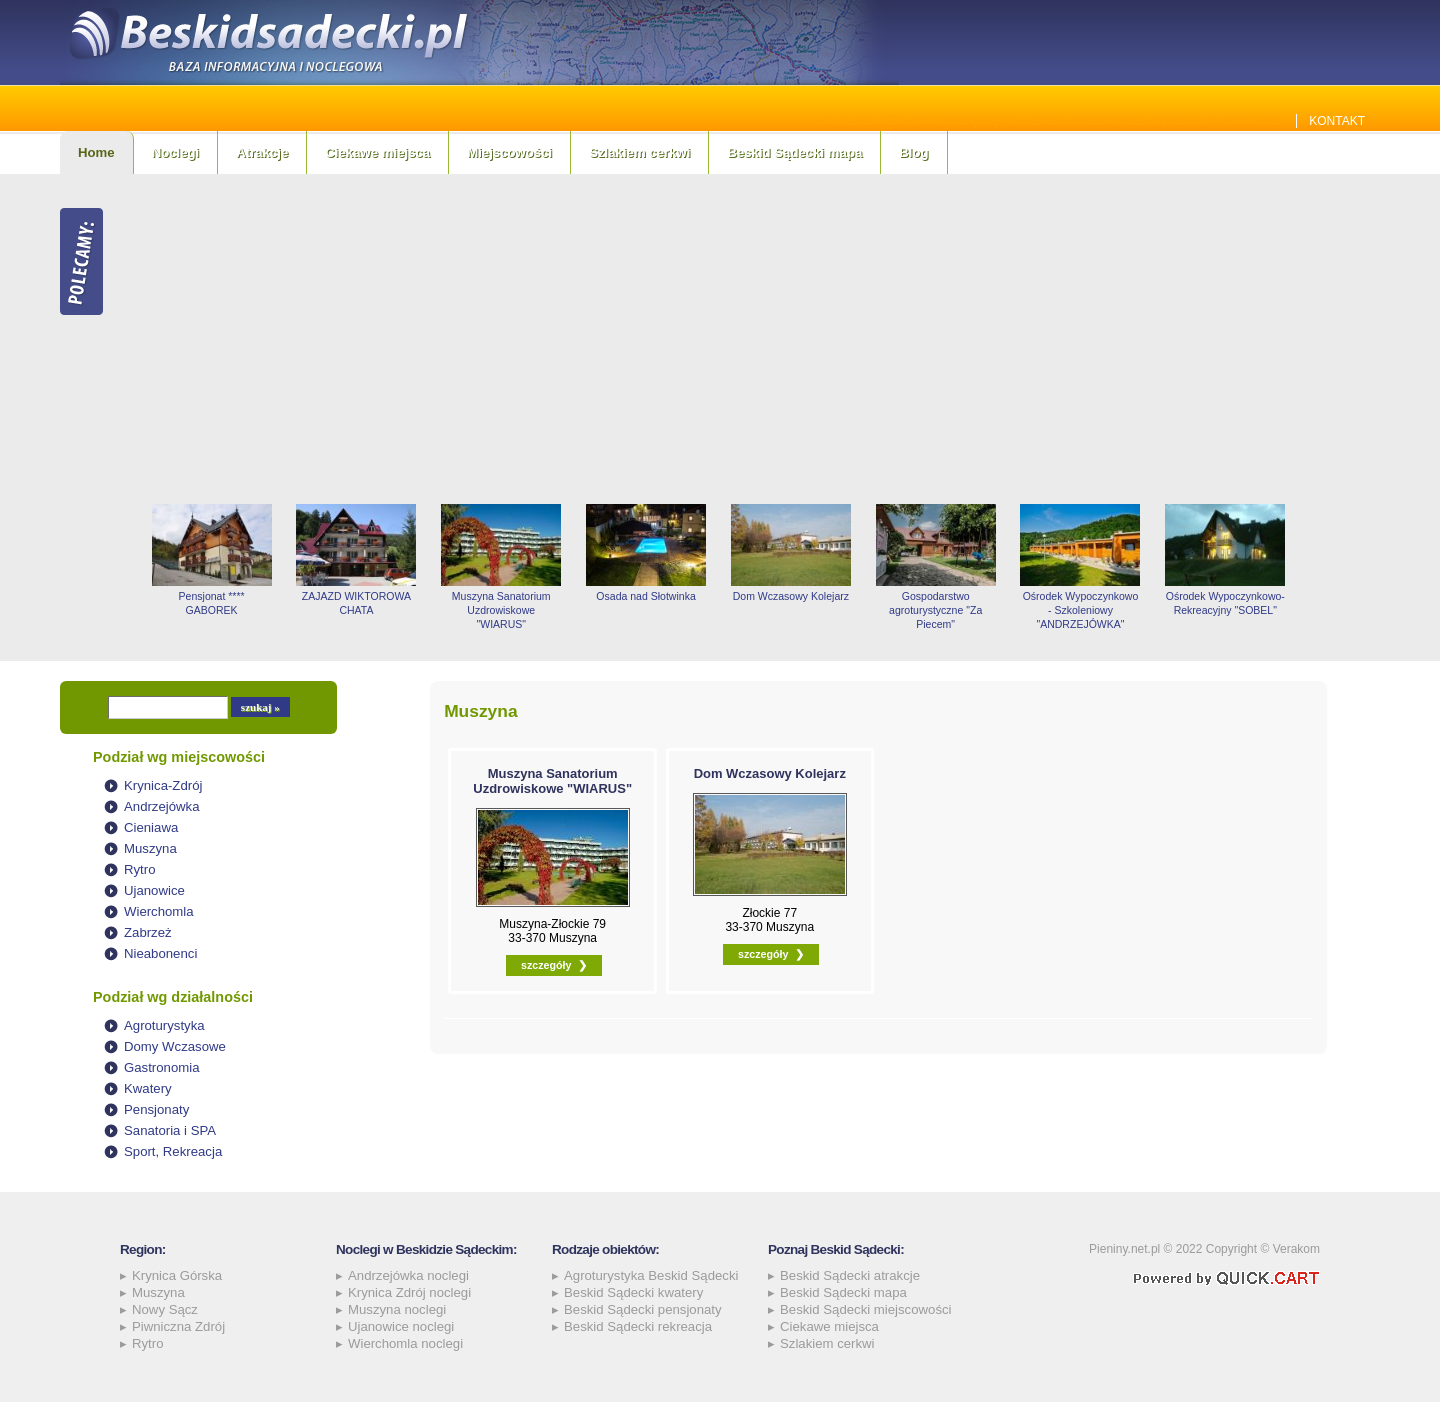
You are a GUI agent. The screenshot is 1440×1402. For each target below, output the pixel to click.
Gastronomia (162, 1067)
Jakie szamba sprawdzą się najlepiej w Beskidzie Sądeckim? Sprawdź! (1052, 121)
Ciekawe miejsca (377, 152)
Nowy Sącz (165, 1309)
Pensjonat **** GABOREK (212, 603)
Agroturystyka (164, 1025)
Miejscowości (509, 152)
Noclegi (176, 152)
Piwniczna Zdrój (178, 1326)
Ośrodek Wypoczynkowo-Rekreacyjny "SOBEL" (1225, 603)
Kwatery (148, 1088)
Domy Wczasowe (175, 1046)
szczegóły (546, 965)
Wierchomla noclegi (405, 1343)
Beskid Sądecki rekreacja (638, 1326)
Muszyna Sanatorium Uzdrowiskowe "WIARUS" (501, 610)
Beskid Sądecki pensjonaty (643, 1309)
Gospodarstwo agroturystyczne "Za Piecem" (935, 610)
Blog (913, 152)
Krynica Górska (177, 1275)
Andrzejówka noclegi (408, 1275)
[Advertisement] (760, 339)
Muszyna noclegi (397, 1309)
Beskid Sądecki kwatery (633, 1292)
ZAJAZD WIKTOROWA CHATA (356, 603)
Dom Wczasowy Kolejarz (791, 596)
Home (96, 152)
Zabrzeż (148, 932)
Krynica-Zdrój (163, 785)
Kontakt (1337, 121)
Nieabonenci (160, 953)
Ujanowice (154, 890)
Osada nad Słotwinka (645, 596)
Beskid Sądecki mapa (794, 152)
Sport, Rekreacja (173, 1151)
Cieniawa (151, 827)
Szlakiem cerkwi (639, 152)
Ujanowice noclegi (401, 1326)
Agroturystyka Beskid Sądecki (651, 1275)
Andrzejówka (162, 806)
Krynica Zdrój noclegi (409, 1292)
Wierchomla (159, 911)
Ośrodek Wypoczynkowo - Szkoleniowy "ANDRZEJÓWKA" (1081, 610)
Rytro (140, 869)
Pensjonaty (156, 1109)
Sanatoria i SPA (170, 1130)
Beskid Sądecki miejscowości (866, 1309)
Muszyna (150, 848)
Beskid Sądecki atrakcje (850, 1275)
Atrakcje (262, 152)
